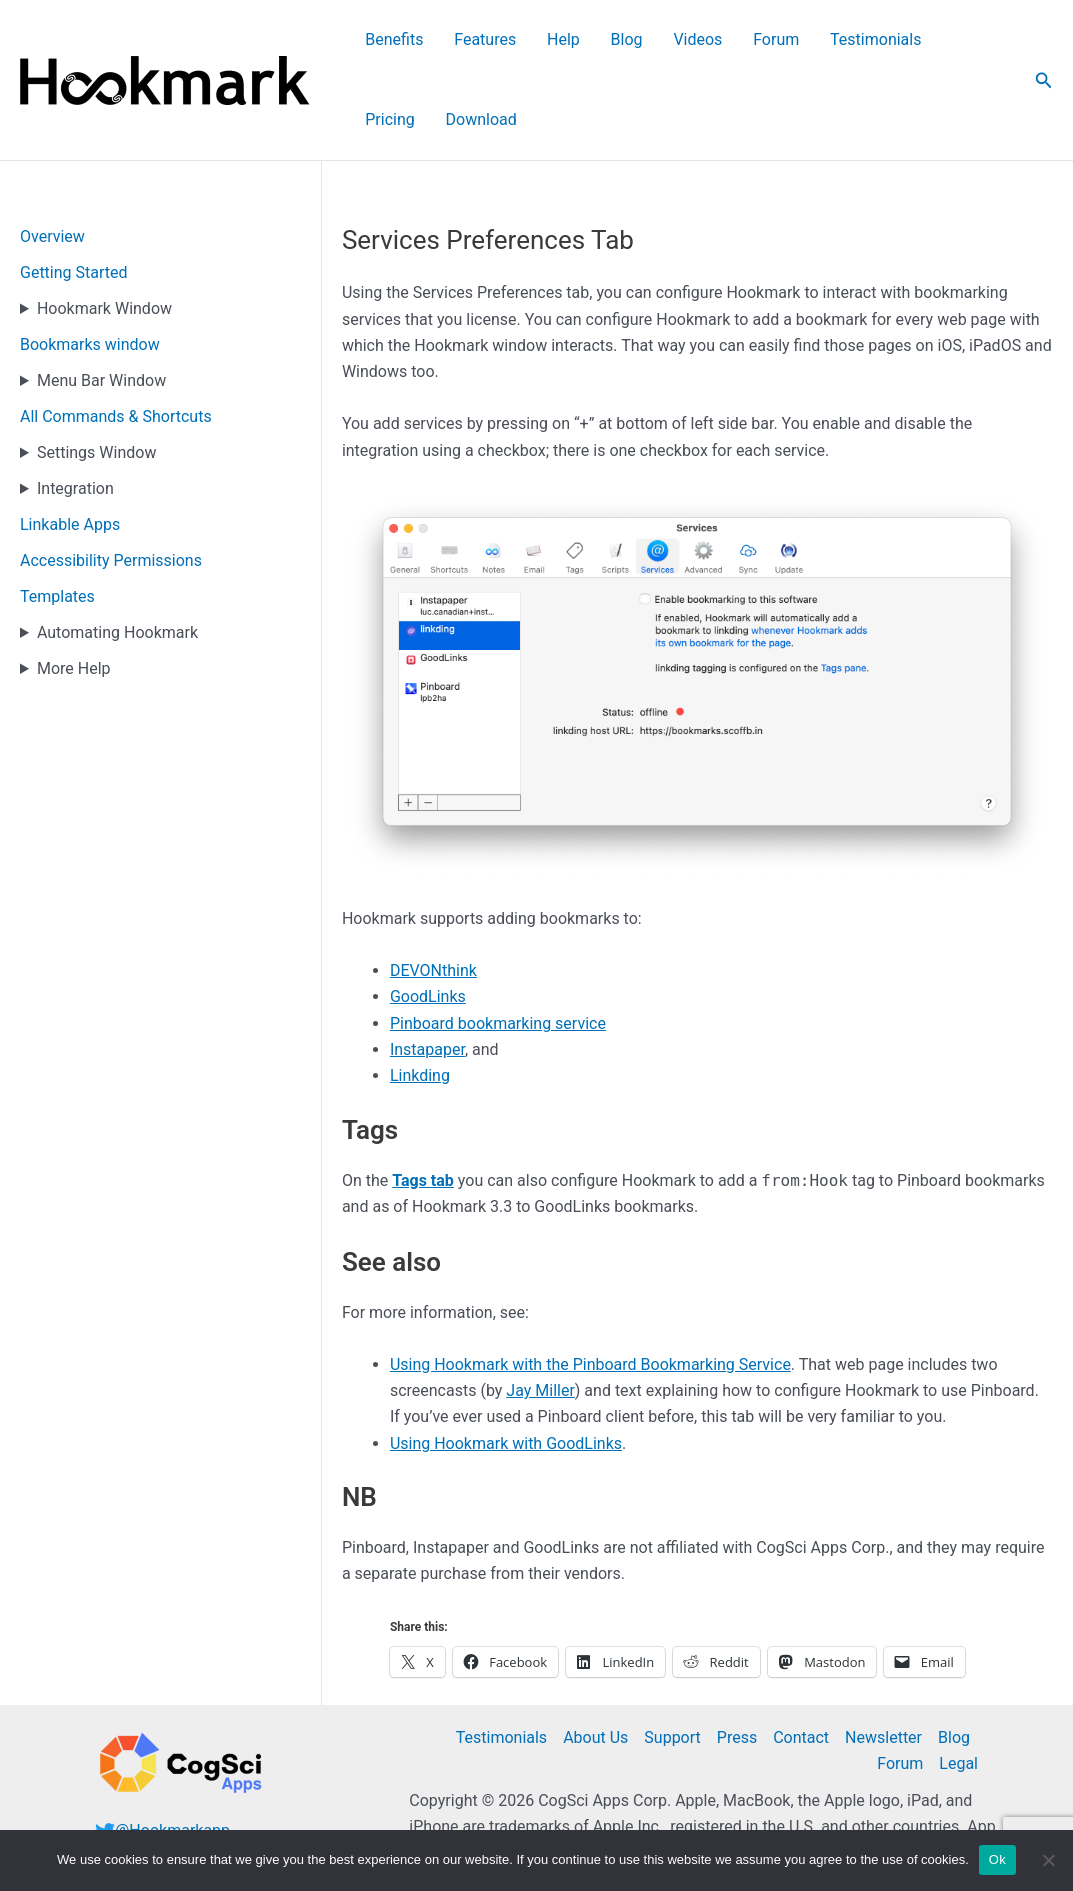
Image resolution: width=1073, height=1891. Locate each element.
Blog (595, 40)
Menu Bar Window (101, 301)
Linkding (420, 996)
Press (737, 1658)
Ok (997, 1859)
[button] (1044, 40)
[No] (1048, 1860)
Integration (75, 409)
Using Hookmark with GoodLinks (506, 1364)
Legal (958, 1684)
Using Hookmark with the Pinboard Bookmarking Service (590, 1285)
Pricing (894, 40)
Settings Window (96, 373)
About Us (595, 1658)
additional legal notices (847, 1774)
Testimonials (805, 40)
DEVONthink (433, 891)
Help (544, 40)
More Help (74, 589)
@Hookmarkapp (172, 1751)
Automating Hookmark (117, 553)
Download (972, 40)
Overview (52, 157)
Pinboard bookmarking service (498, 944)
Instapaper (427, 970)
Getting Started (74, 193)
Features (479, 40)
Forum (719, 40)
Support (672, 1658)
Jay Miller (540, 1311)
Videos (653, 40)
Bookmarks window (90, 265)
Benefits (401, 40)
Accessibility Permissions (111, 481)
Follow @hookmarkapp (176, 1777)
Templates (57, 517)
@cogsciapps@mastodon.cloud (208, 1804)
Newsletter (883, 1658)
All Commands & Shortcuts (116, 337)
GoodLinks (428, 917)
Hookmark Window (104, 229)
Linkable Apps (70, 445)
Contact (801, 1658)
